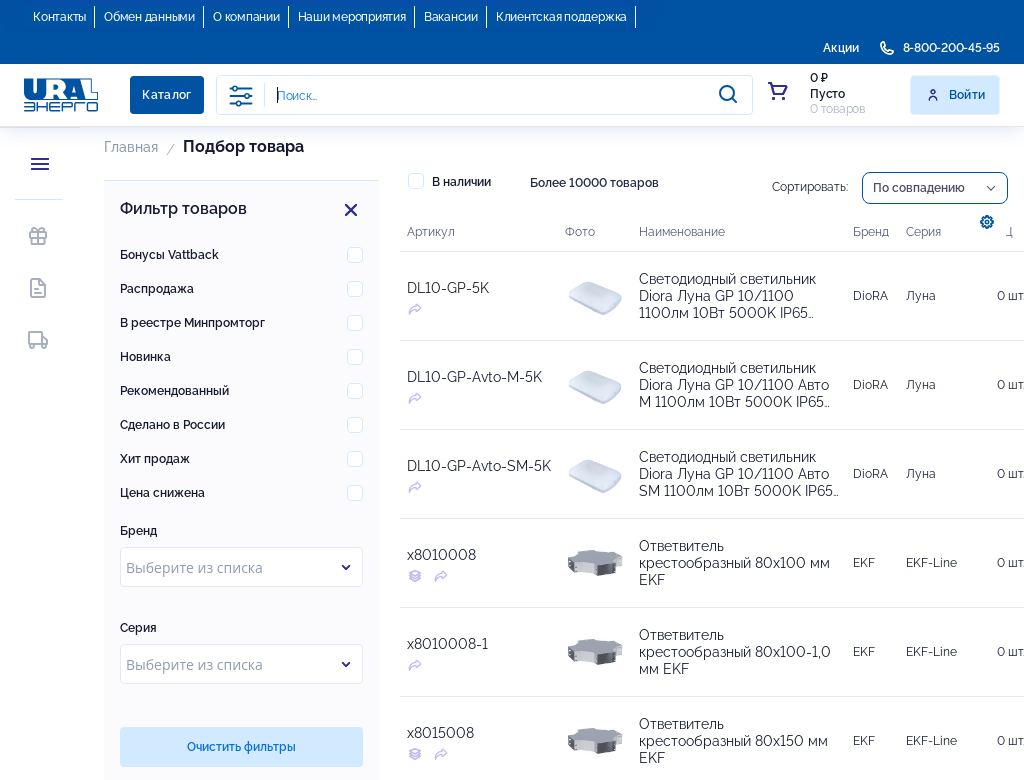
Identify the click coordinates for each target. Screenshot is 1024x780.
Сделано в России (172, 425)
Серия (138, 628)
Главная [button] (131, 147)
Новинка (145, 357)
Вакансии (451, 17)
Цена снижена (162, 493)
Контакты (59, 17)
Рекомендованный (174, 391)
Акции (841, 48)
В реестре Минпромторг (192, 323)
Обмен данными (149, 17)
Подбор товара (243, 146)
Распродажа (157, 289)
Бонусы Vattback (169, 255)
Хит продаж (155, 459)
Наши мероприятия (352, 17)
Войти (955, 95)
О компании (246, 17)
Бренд (138, 531)
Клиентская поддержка (561, 17)
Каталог (167, 95)
